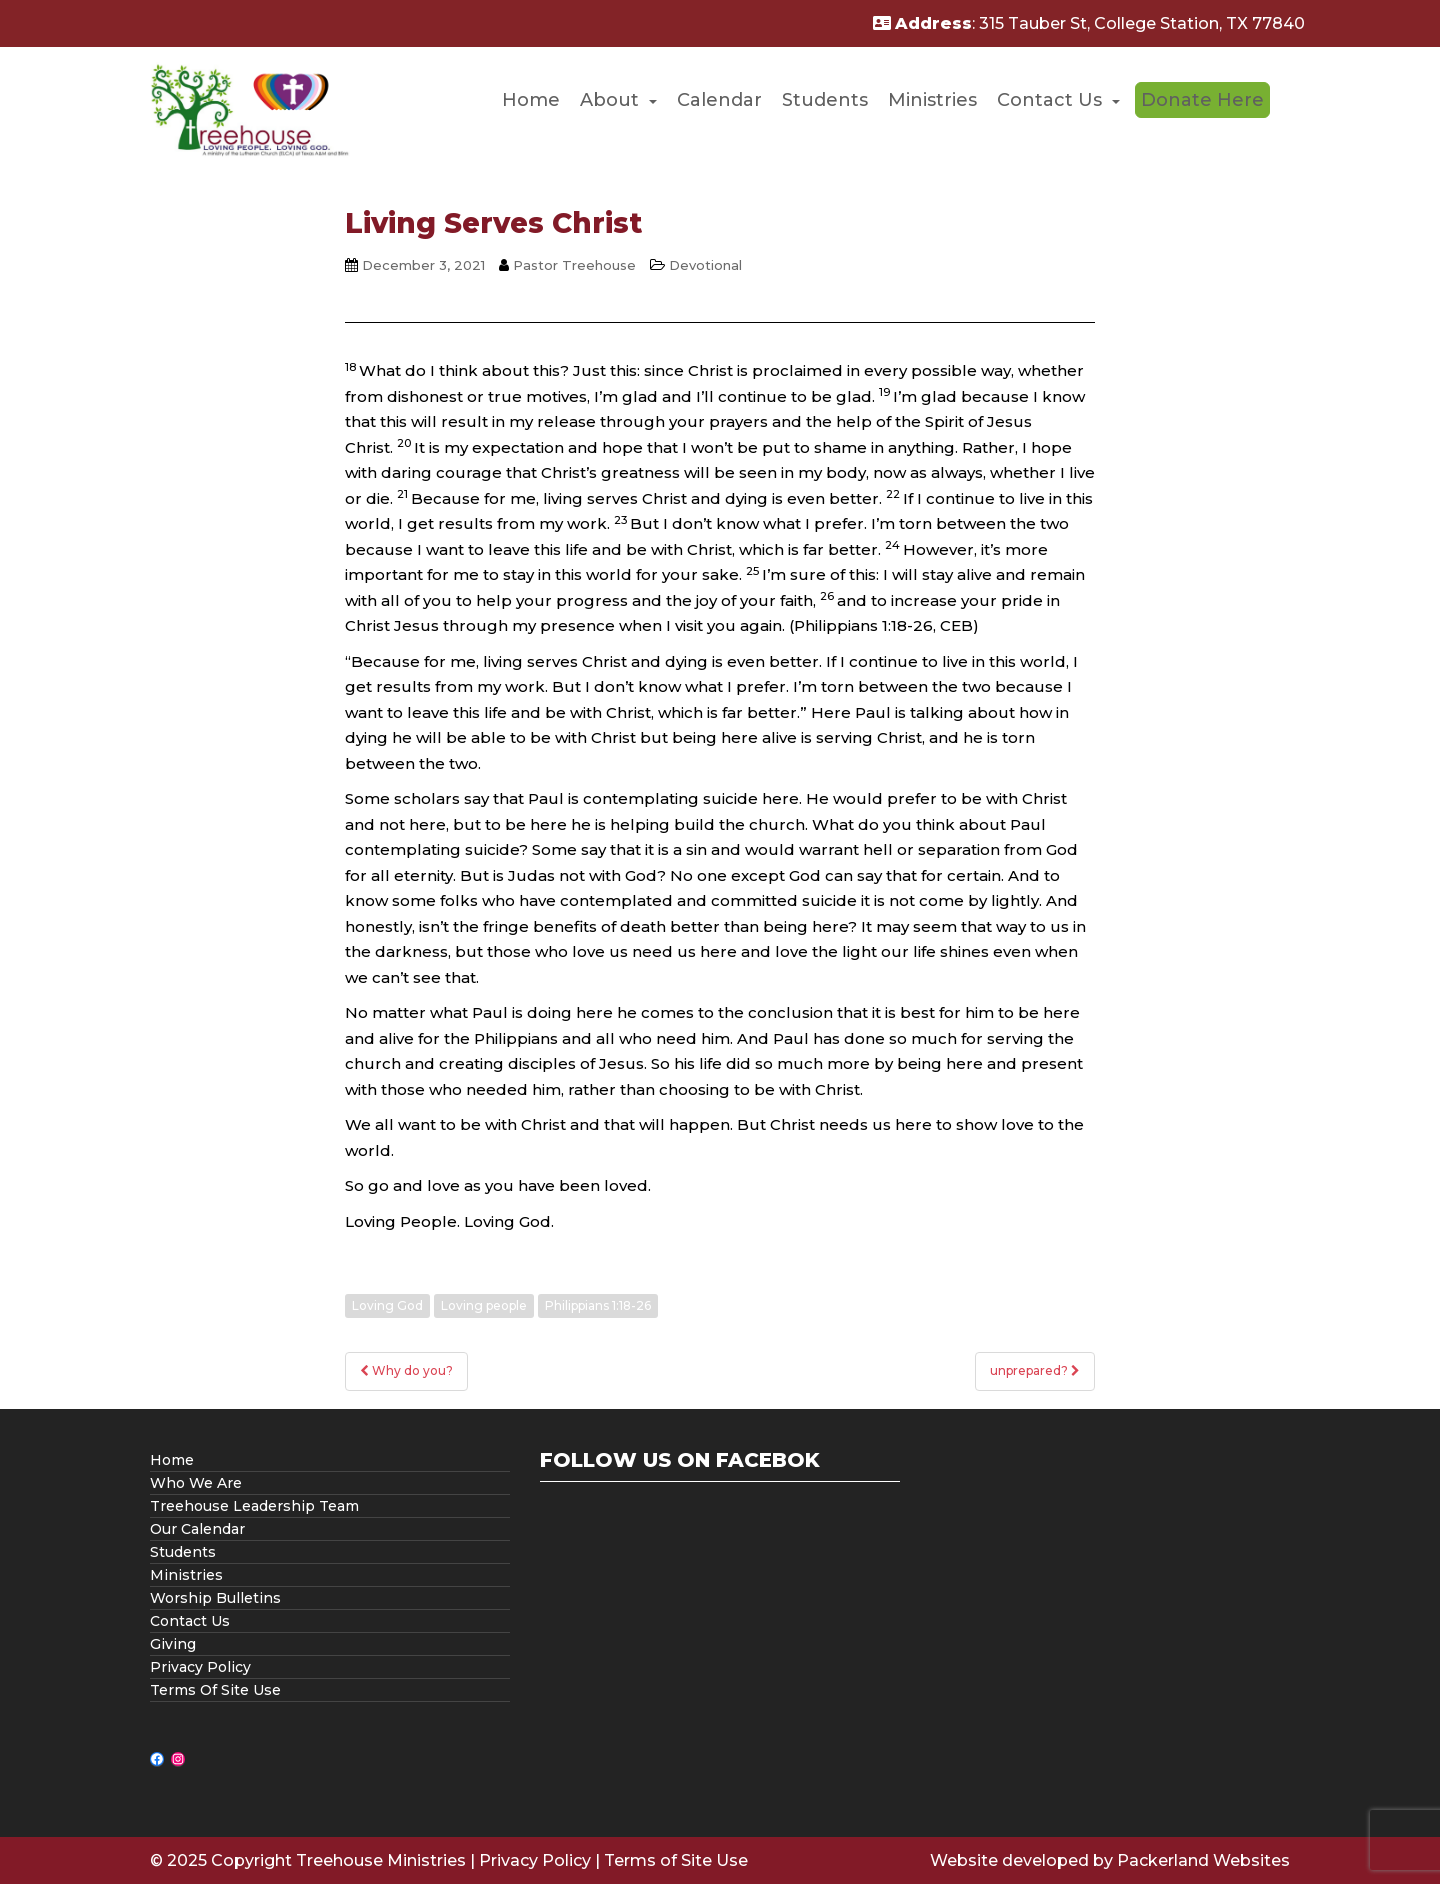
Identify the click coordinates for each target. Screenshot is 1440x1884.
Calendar (719, 100)
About (609, 100)
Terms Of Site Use (215, 1690)
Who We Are (196, 1483)
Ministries (932, 100)
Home (531, 100)
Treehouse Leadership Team (254, 1506)
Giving (173, 1644)
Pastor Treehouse (574, 265)
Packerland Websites (1203, 1860)
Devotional (705, 265)
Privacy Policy (200, 1667)
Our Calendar (197, 1529)
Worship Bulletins (215, 1598)
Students (825, 100)
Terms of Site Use (676, 1860)
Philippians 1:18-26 (598, 1305)
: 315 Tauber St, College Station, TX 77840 (1089, 23)
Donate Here (1202, 100)
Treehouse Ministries (381, 1860)
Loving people (484, 1305)
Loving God (387, 1305)
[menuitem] (531, 100)
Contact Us (1049, 100)
